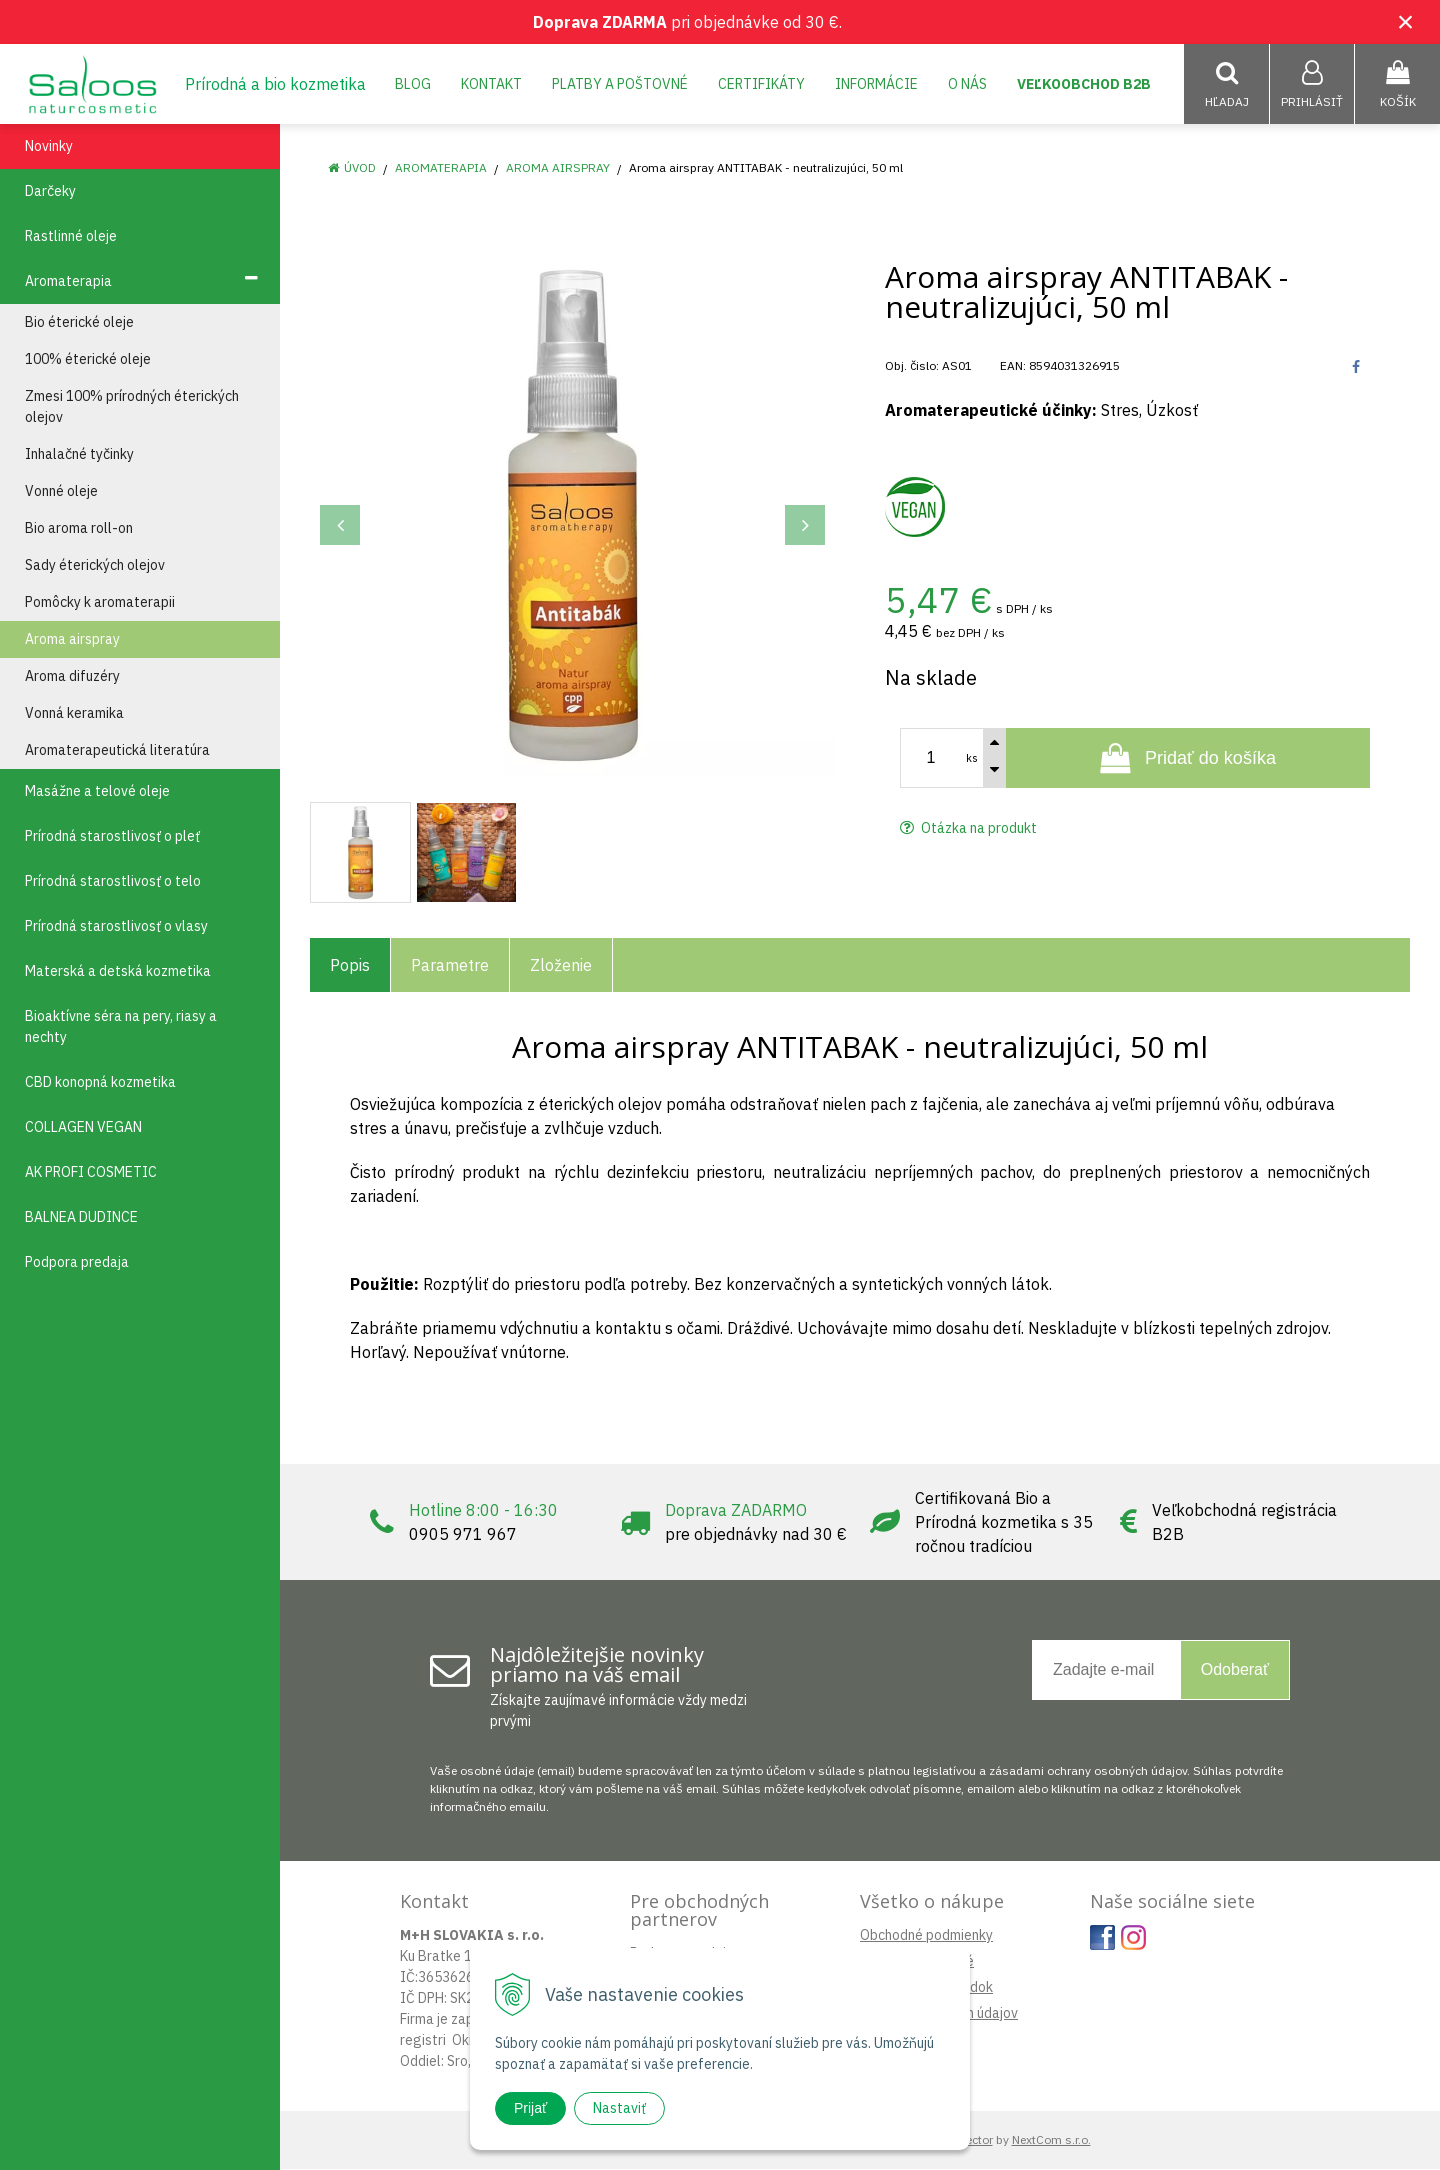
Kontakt (491, 84)
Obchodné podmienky (926, 1936)
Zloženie (561, 966)
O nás (967, 84)
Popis (350, 966)
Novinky (49, 147)
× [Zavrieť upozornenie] (1406, 21)
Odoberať (1235, 1670)
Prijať (530, 2108)
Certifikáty (761, 84)
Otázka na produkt (968, 829)
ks (972, 759)
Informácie (876, 84)
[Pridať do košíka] (1188, 759)
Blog (413, 84)
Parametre (450, 966)
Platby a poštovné (620, 84)
